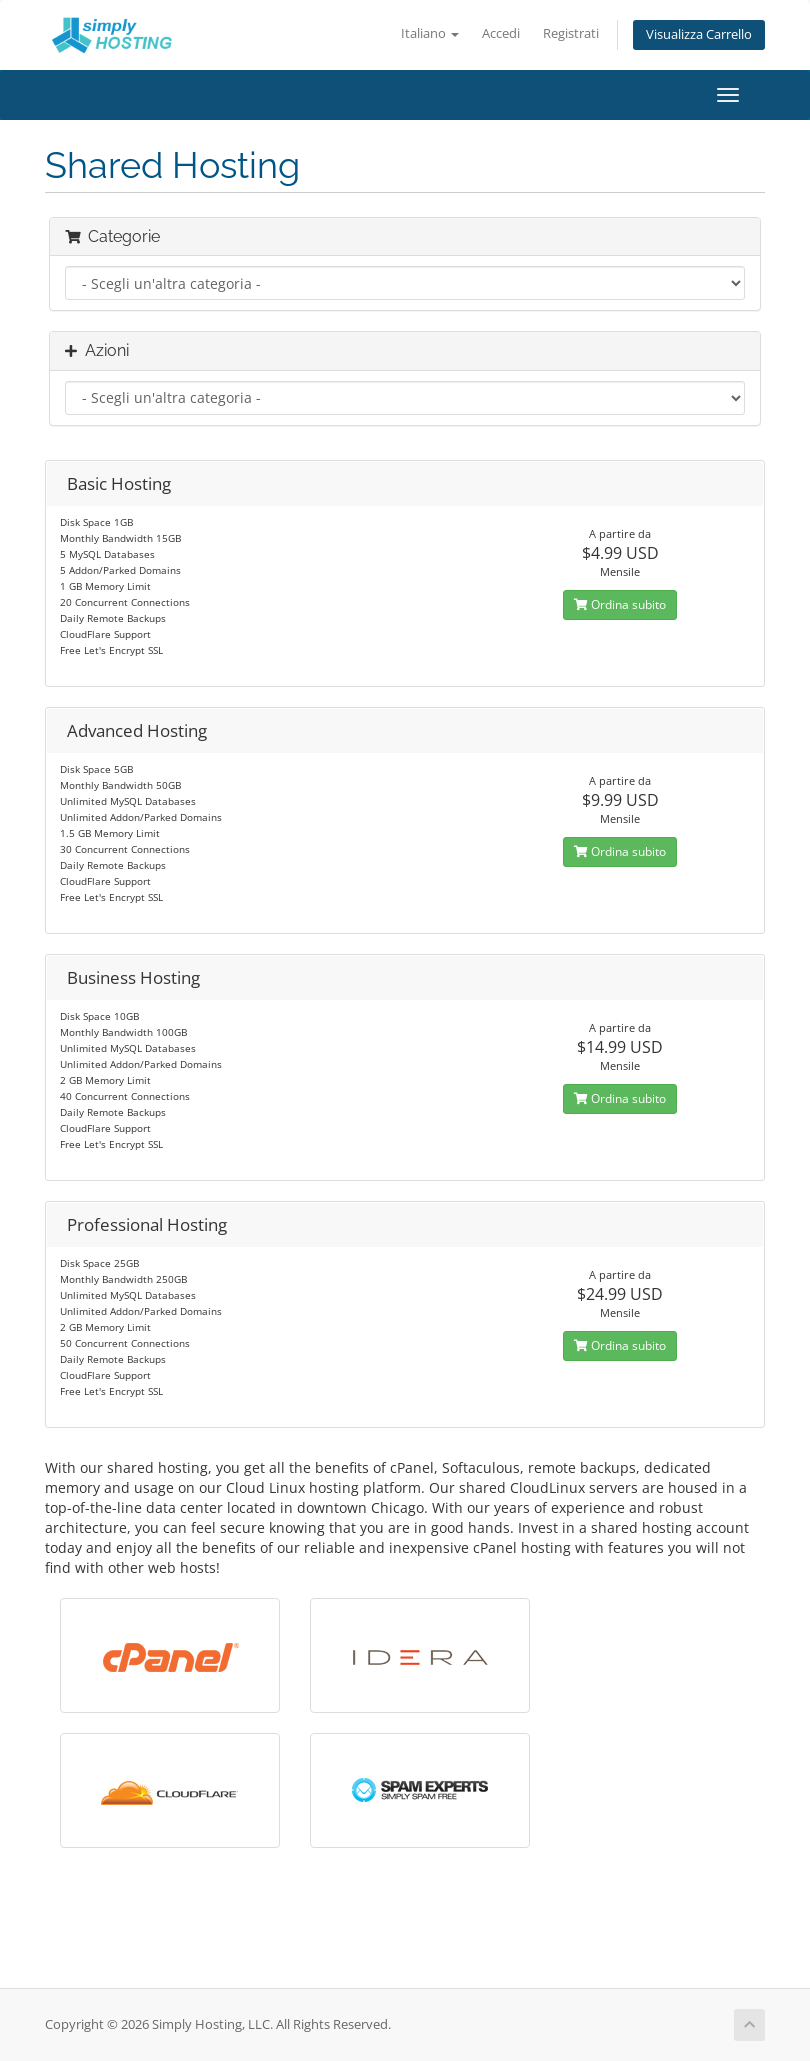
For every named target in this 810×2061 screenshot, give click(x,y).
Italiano (430, 33)
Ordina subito (620, 604)
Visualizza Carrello (699, 34)
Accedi (501, 33)
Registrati (571, 33)
